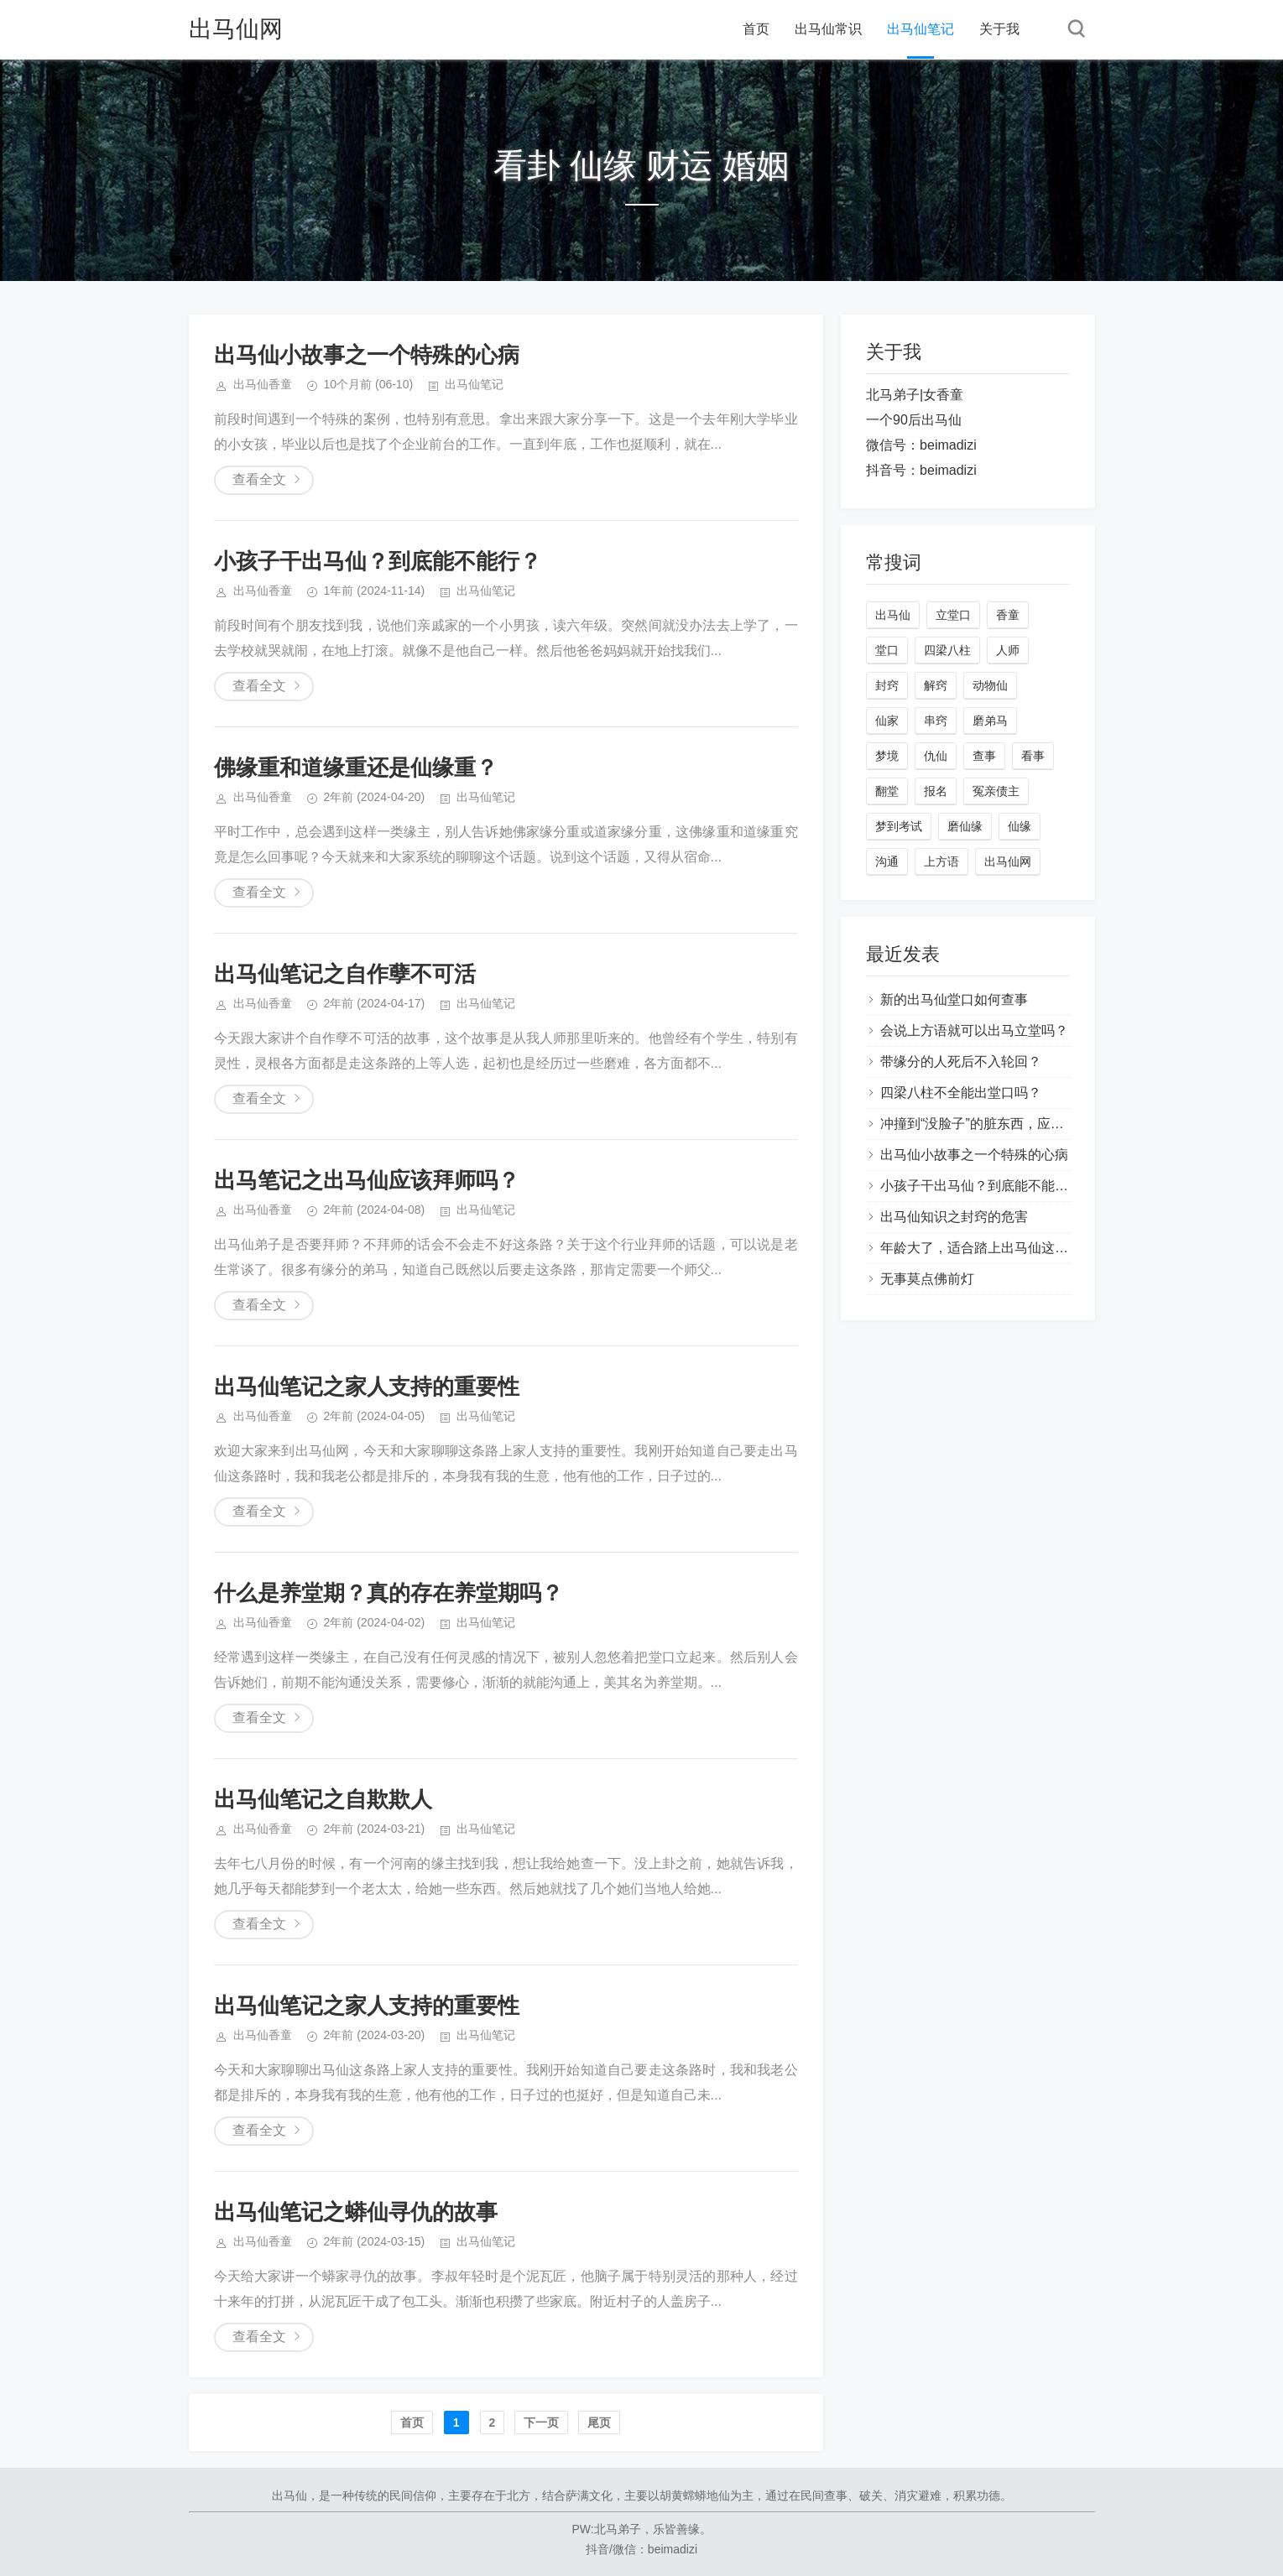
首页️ (412, 2422)
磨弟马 (990, 720)
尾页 (599, 2422)
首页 (756, 29)
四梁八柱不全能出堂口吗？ (960, 1092)
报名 (935, 791)
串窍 (935, 720)
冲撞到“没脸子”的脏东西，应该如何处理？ (1005, 1123)
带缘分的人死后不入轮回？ (960, 1061)
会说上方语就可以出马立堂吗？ (974, 1030)
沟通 (887, 861)
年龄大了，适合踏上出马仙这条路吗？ (994, 1248)
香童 (1008, 615)
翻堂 (887, 791)
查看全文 (259, 479)
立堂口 (953, 615)
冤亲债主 (996, 791)
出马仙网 (236, 29)
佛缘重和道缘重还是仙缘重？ (356, 767)
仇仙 (935, 755)
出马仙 (892, 615)
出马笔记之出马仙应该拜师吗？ (366, 1180)
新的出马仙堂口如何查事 (954, 999)
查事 (984, 755)
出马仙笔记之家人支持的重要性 (366, 1386)
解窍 (935, 685)
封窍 (887, 685)
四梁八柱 (947, 650)
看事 (1033, 755)
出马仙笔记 (920, 29)
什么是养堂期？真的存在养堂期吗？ (388, 1592)
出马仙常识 (828, 29)
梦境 (887, 755)
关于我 (999, 29)
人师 (1008, 650)
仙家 (887, 720)
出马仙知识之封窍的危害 (954, 1217)
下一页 (541, 2422)
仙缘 (1019, 826)
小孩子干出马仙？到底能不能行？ (377, 561)
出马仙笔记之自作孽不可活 (345, 973)
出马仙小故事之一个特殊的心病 (366, 354)
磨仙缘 (965, 826)
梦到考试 (898, 826)
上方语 (941, 861)
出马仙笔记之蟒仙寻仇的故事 (356, 2212)
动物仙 (990, 685)
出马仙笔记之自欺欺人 (323, 1799)
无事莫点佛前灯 (927, 1279)
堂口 (887, 650)
